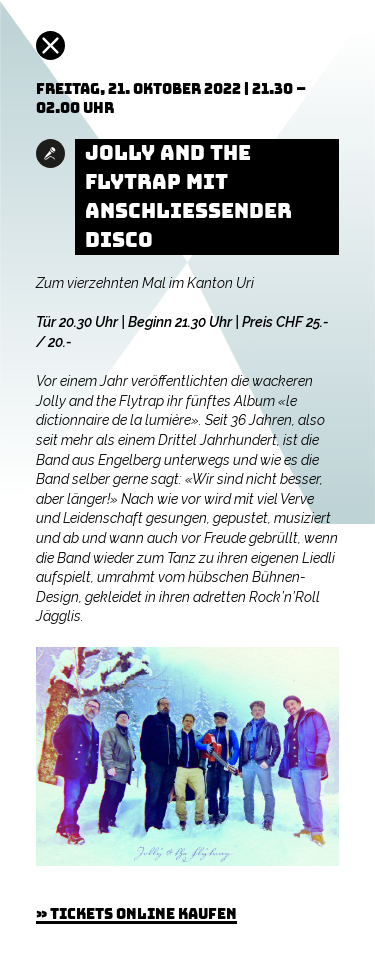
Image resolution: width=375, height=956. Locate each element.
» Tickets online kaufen (136, 914)
